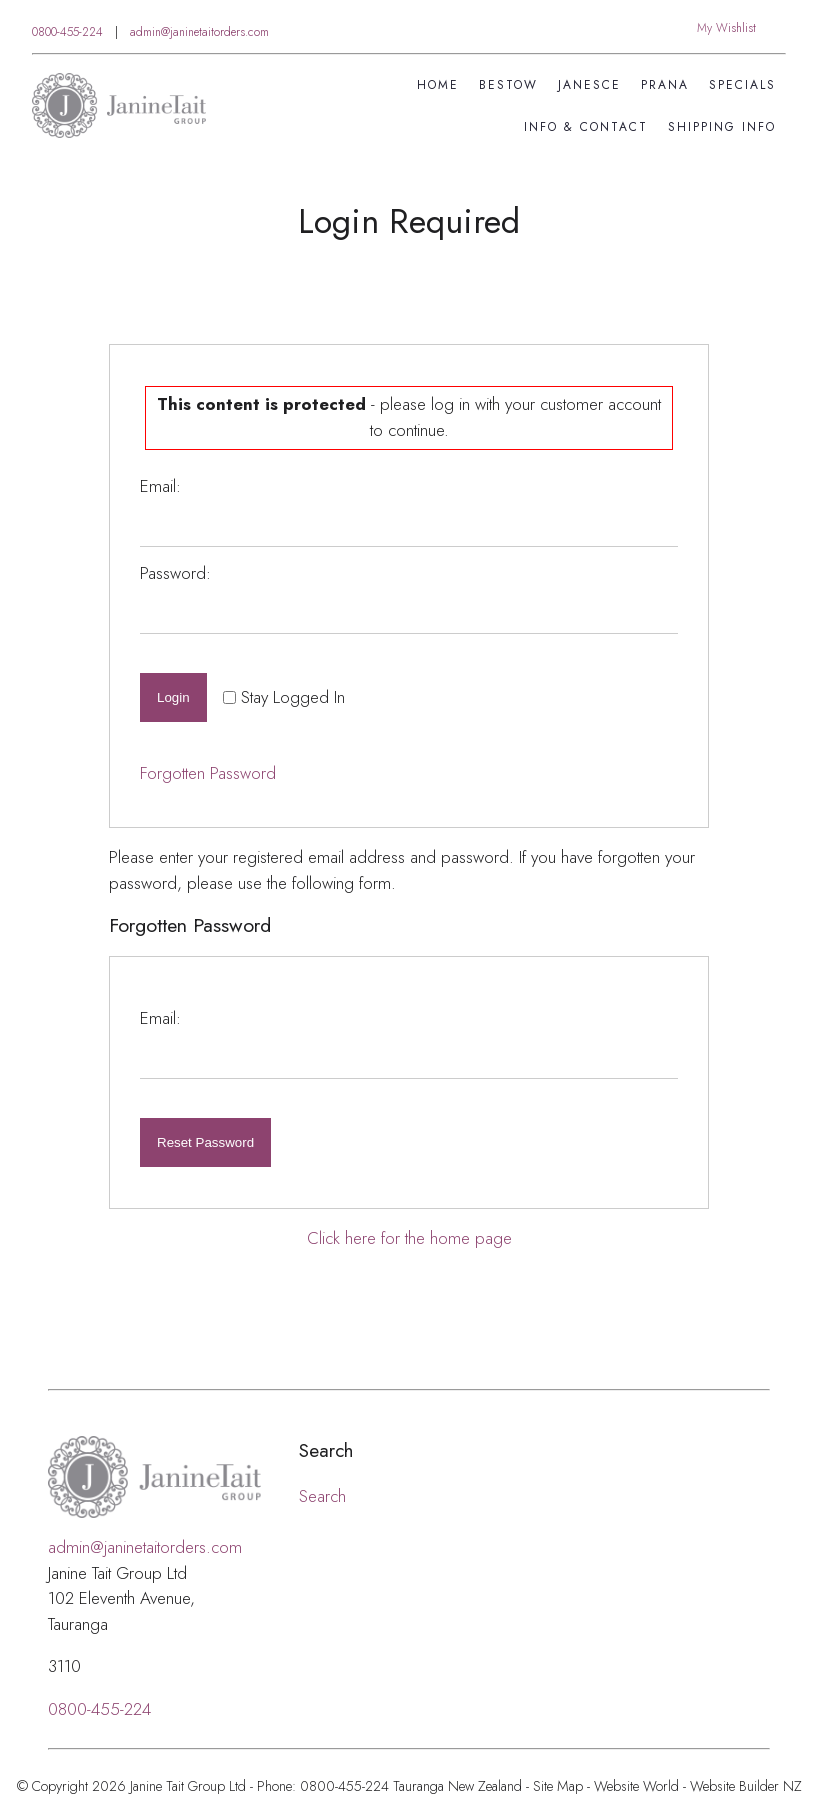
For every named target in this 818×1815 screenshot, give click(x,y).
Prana (665, 85)
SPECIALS (742, 85)
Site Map (558, 1786)
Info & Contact (586, 127)
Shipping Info (722, 127)
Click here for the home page (409, 1238)
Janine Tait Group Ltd (188, 1786)
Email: (160, 486)
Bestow (508, 85)
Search (322, 1496)
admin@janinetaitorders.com (199, 32)
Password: (175, 573)
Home (438, 85)
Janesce (589, 85)
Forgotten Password (208, 773)
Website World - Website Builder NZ (698, 1786)
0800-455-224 (67, 32)
